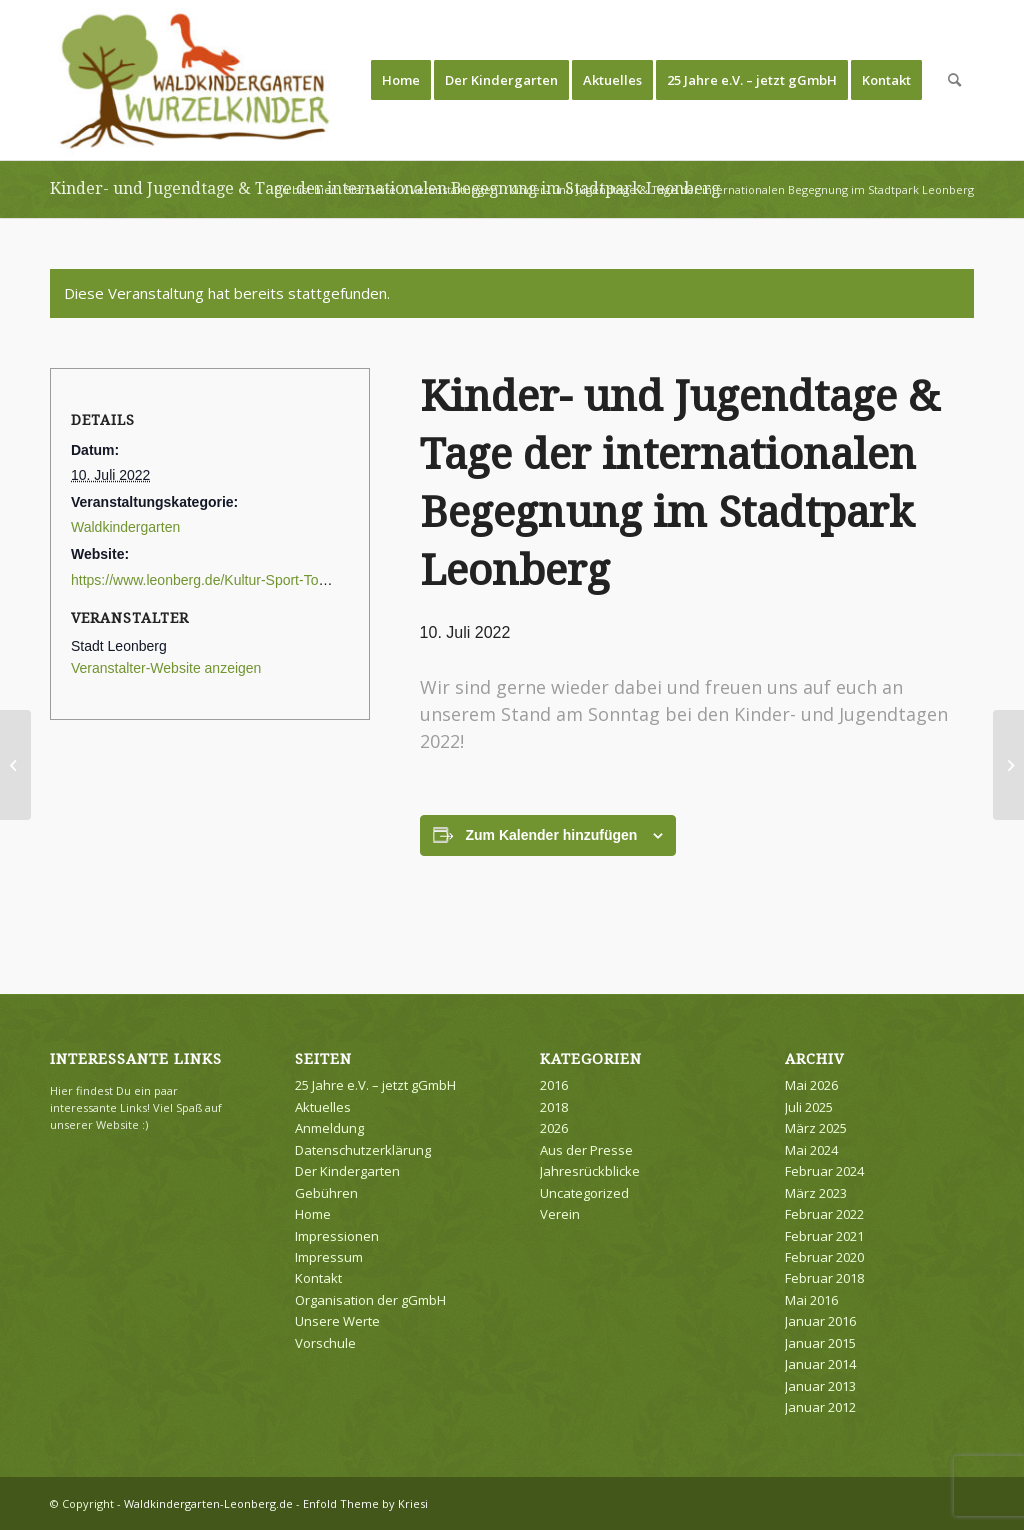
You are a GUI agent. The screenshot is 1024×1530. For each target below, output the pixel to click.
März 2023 (816, 1193)
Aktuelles (323, 1107)
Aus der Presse (586, 1150)
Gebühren (326, 1193)
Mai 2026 (811, 1085)
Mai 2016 (811, 1300)
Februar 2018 (824, 1278)
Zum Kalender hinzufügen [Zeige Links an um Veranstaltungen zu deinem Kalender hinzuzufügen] (552, 835)
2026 (554, 1128)
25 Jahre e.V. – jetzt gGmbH (375, 1085)
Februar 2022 (824, 1214)
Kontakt (318, 1278)
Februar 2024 (824, 1171)
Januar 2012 (820, 1407)
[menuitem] (401, 80)
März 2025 (816, 1128)
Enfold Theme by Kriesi (365, 1503)
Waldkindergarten (125, 527)
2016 (554, 1085)
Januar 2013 (820, 1386)
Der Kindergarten (347, 1171)
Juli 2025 (809, 1107)
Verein (560, 1214)
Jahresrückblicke (590, 1171)
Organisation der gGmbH (370, 1300)
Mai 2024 (811, 1150)
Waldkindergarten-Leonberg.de (208, 1503)
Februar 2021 (824, 1236)
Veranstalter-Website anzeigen (166, 668)
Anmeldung (329, 1128)
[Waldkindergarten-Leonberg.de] (195, 80)
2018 (554, 1107)
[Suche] (954, 80)
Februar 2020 (824, 1257)
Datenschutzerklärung (363, 1150)
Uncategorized (584, 1193)
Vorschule (325, 1343)
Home (313, 1214)
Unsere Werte (337, 1321)
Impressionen (337, 1236)
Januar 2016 (820, 1321)
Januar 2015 (820, 1343)
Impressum (329, 1257)
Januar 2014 (820, 1364)
